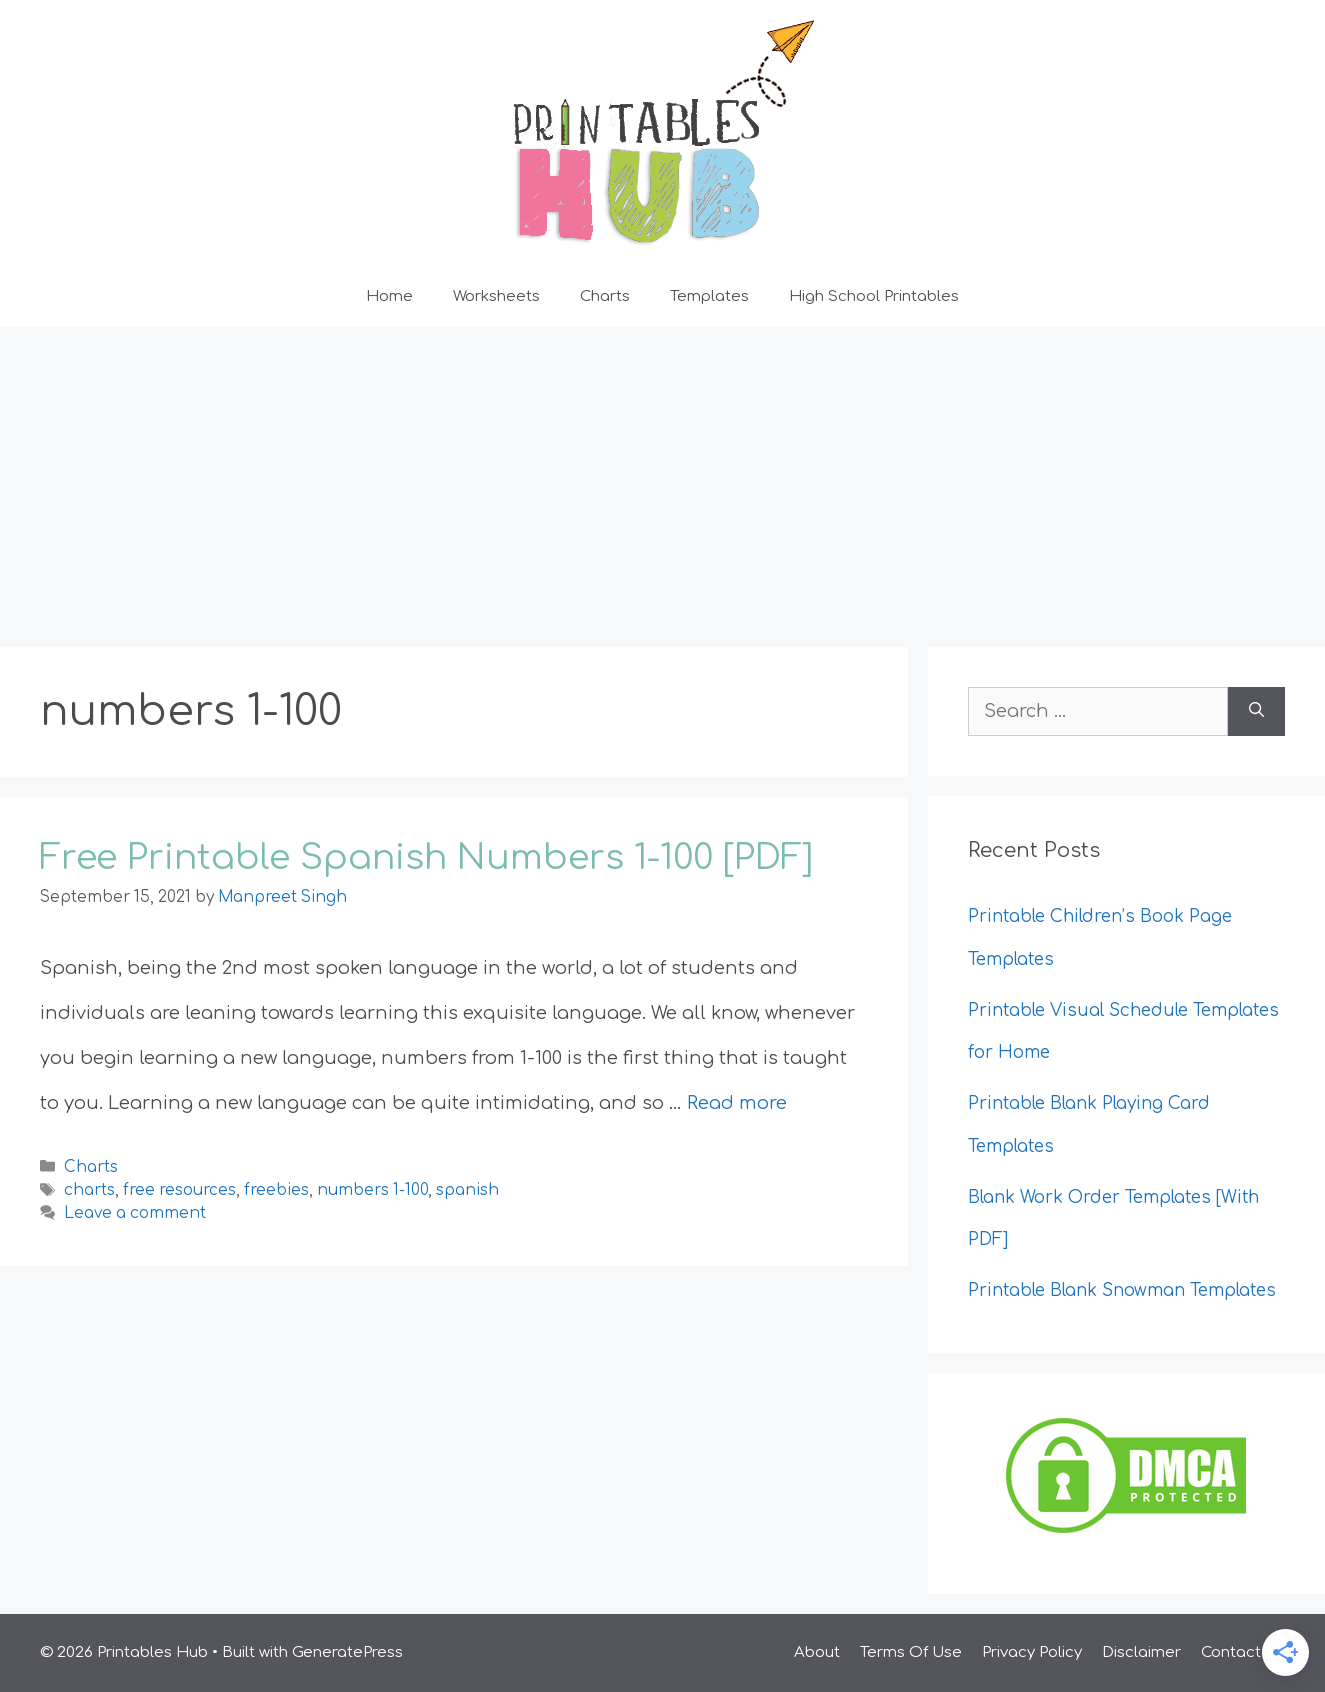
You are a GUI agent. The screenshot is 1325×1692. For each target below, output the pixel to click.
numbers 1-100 (372, 1190)
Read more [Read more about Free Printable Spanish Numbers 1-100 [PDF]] (737, 1103)
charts (89, 1190)
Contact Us (1243, 1652)
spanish (467, 1190)
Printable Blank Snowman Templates (1122, 1290)
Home (389, 296)
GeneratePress (347, 1652)
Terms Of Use (911, 1652)
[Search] (1256, 711)
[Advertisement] (663, 477)
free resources (179, 1190)
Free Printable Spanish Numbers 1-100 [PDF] (426, 857)
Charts (605, 296)
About (817, 1652)
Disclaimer (1141, 1652)
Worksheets (496, 296)
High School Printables (874, 296)
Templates (709, 296)
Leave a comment (135, 1213)
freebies (276, 1190)
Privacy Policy (1032, 1652)
